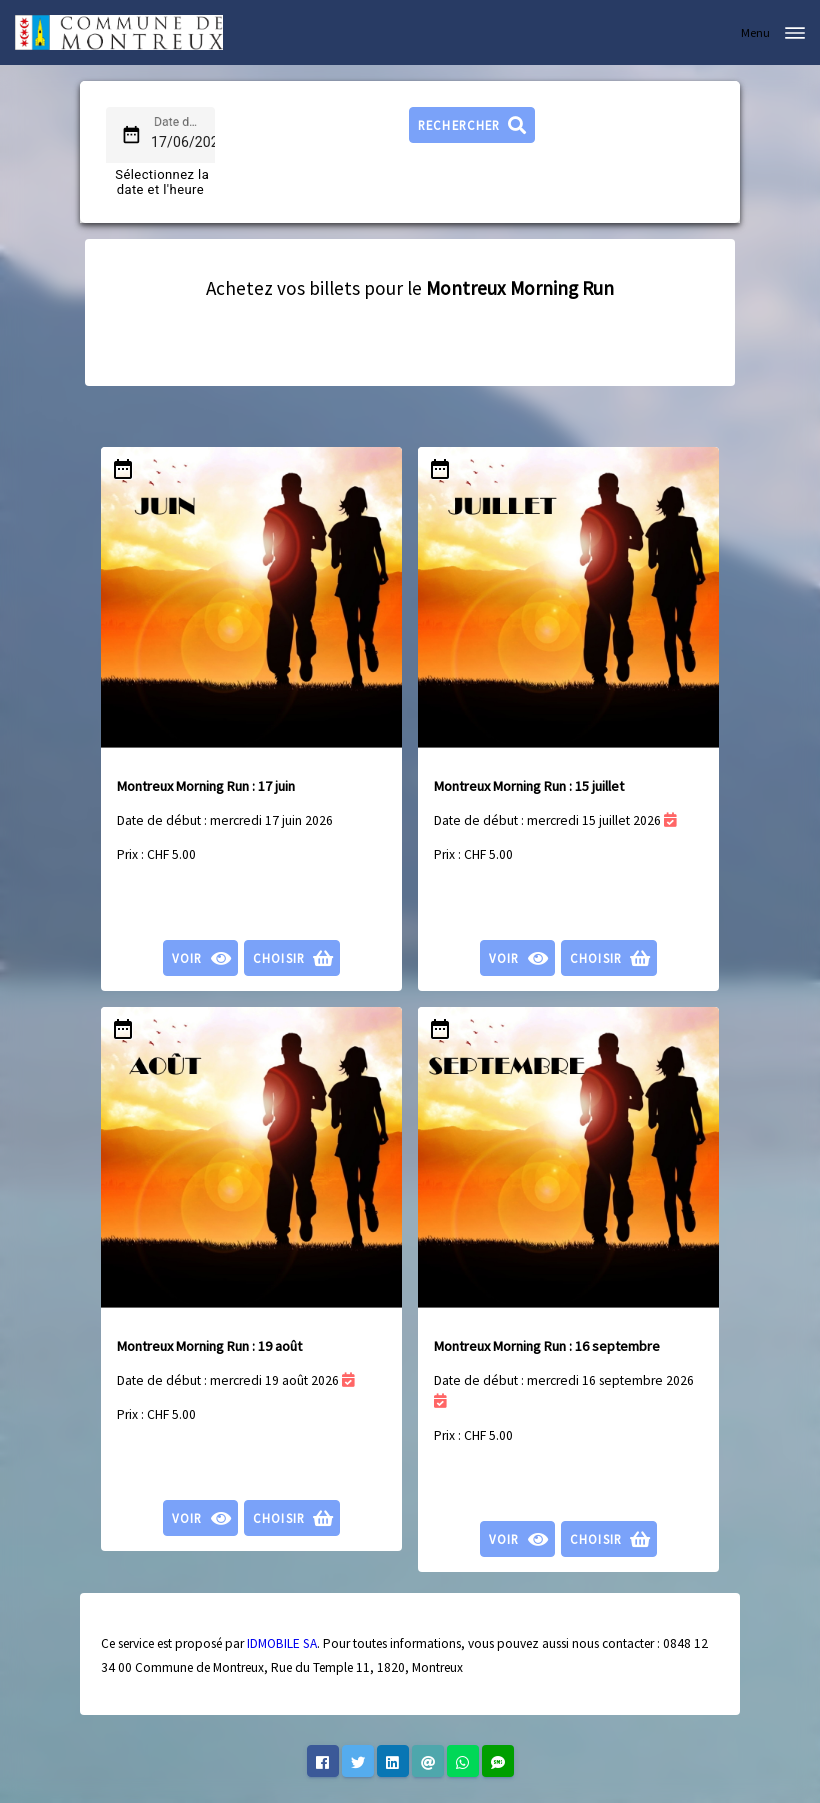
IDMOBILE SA (282, 1643)
